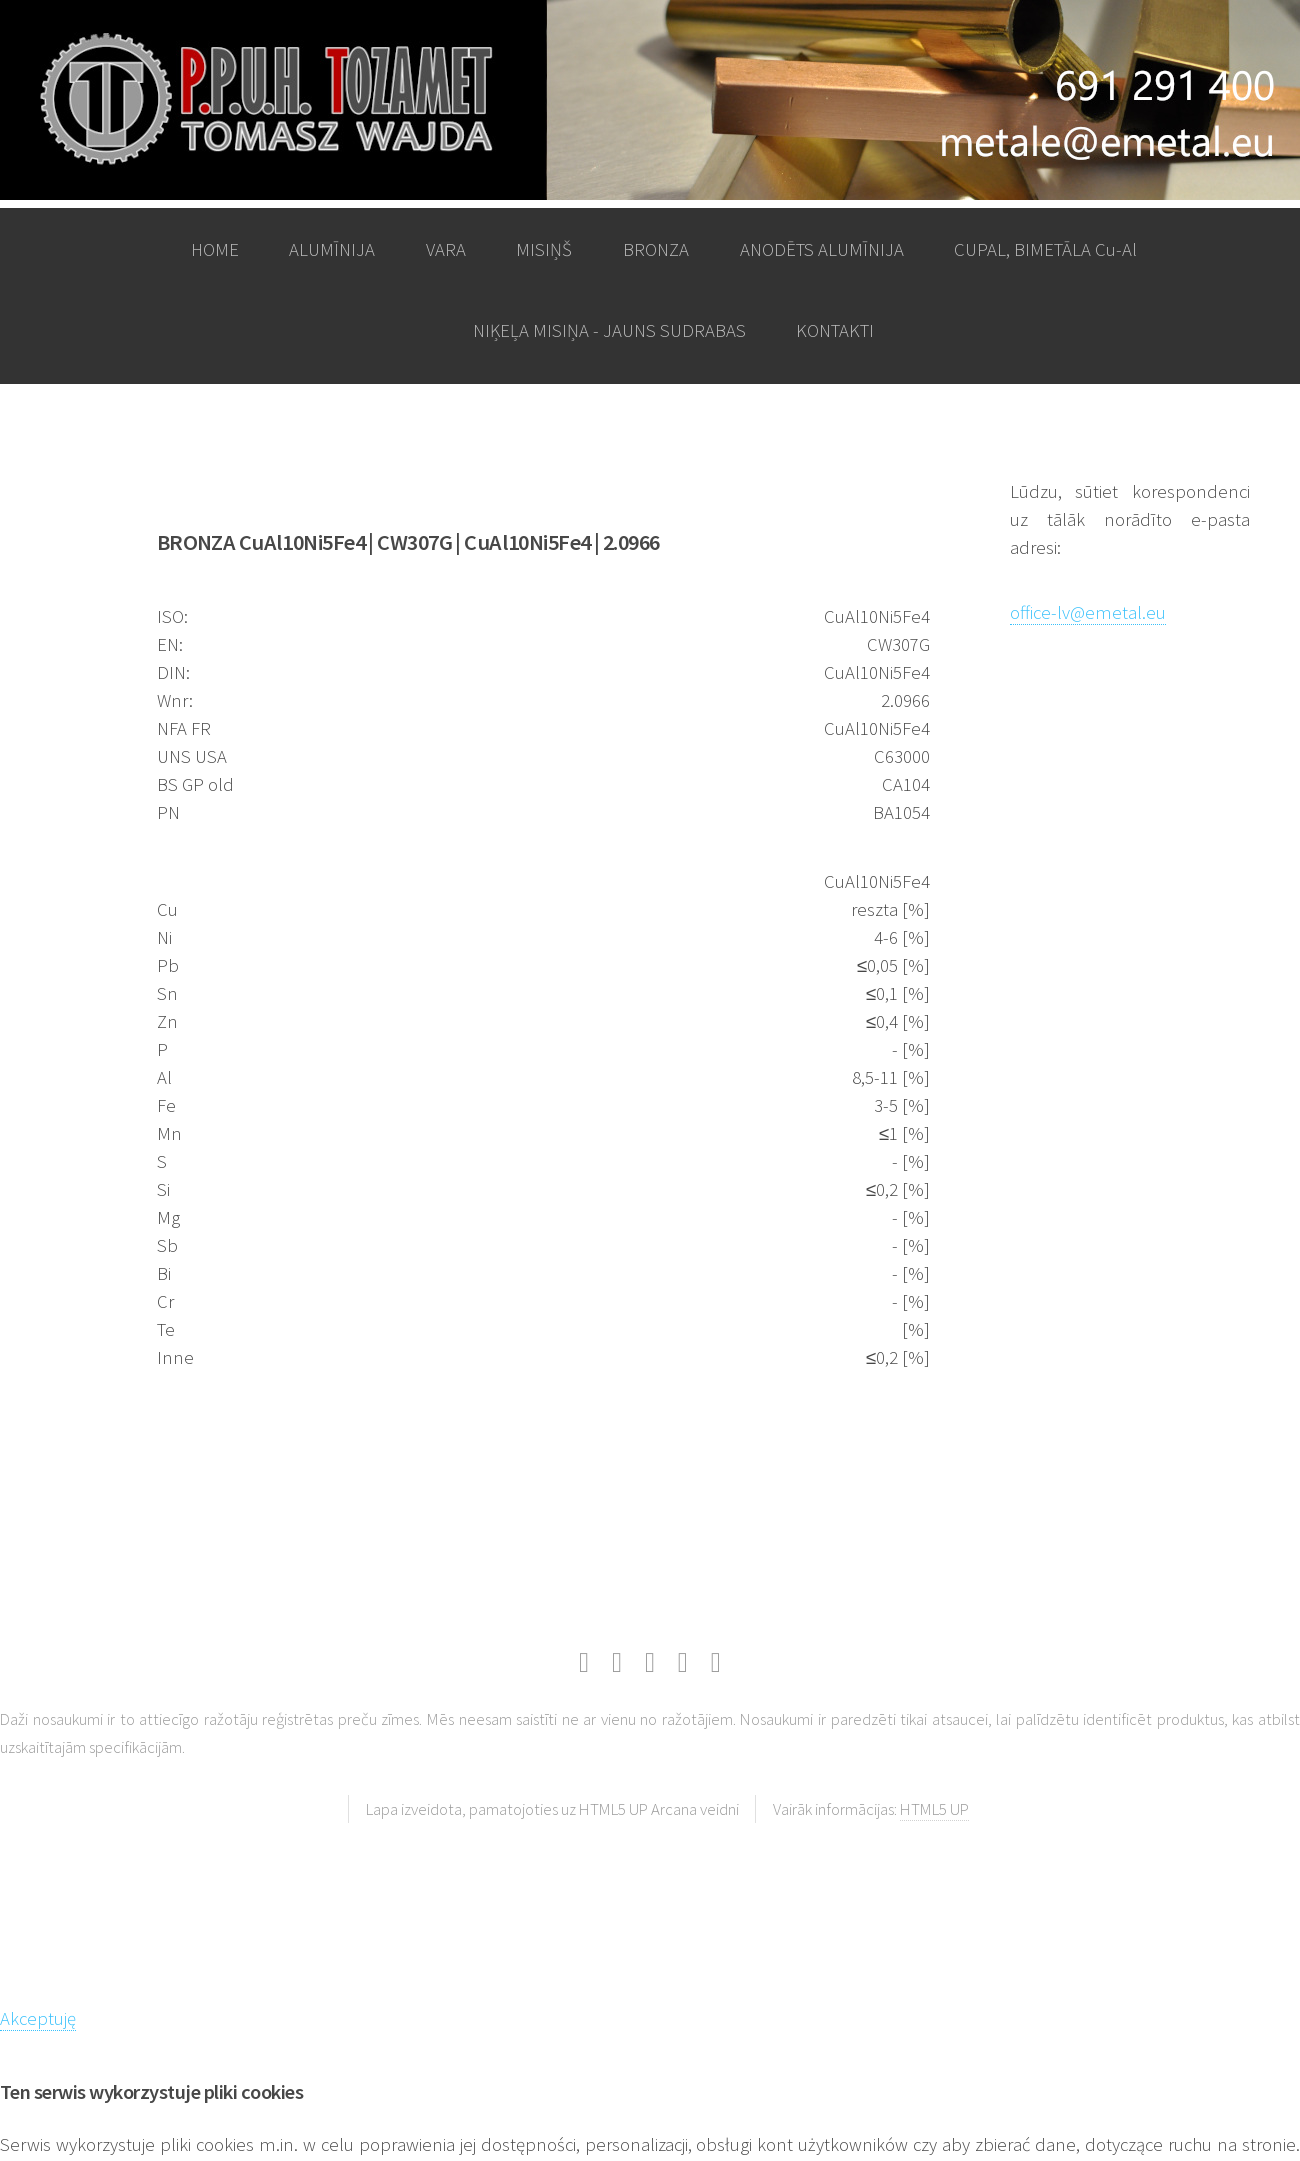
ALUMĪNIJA (332, 249)
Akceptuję (38, 2018)
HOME (215, 249)
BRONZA (656, 249)
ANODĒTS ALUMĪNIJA (822, 249)
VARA (446, 249)
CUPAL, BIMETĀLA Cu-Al (1045, 249)
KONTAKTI (835, 330)
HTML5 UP (934, 1809)
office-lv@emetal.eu (1088, 612)
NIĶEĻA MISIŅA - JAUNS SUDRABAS (609, 330)
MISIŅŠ (544, 249)
